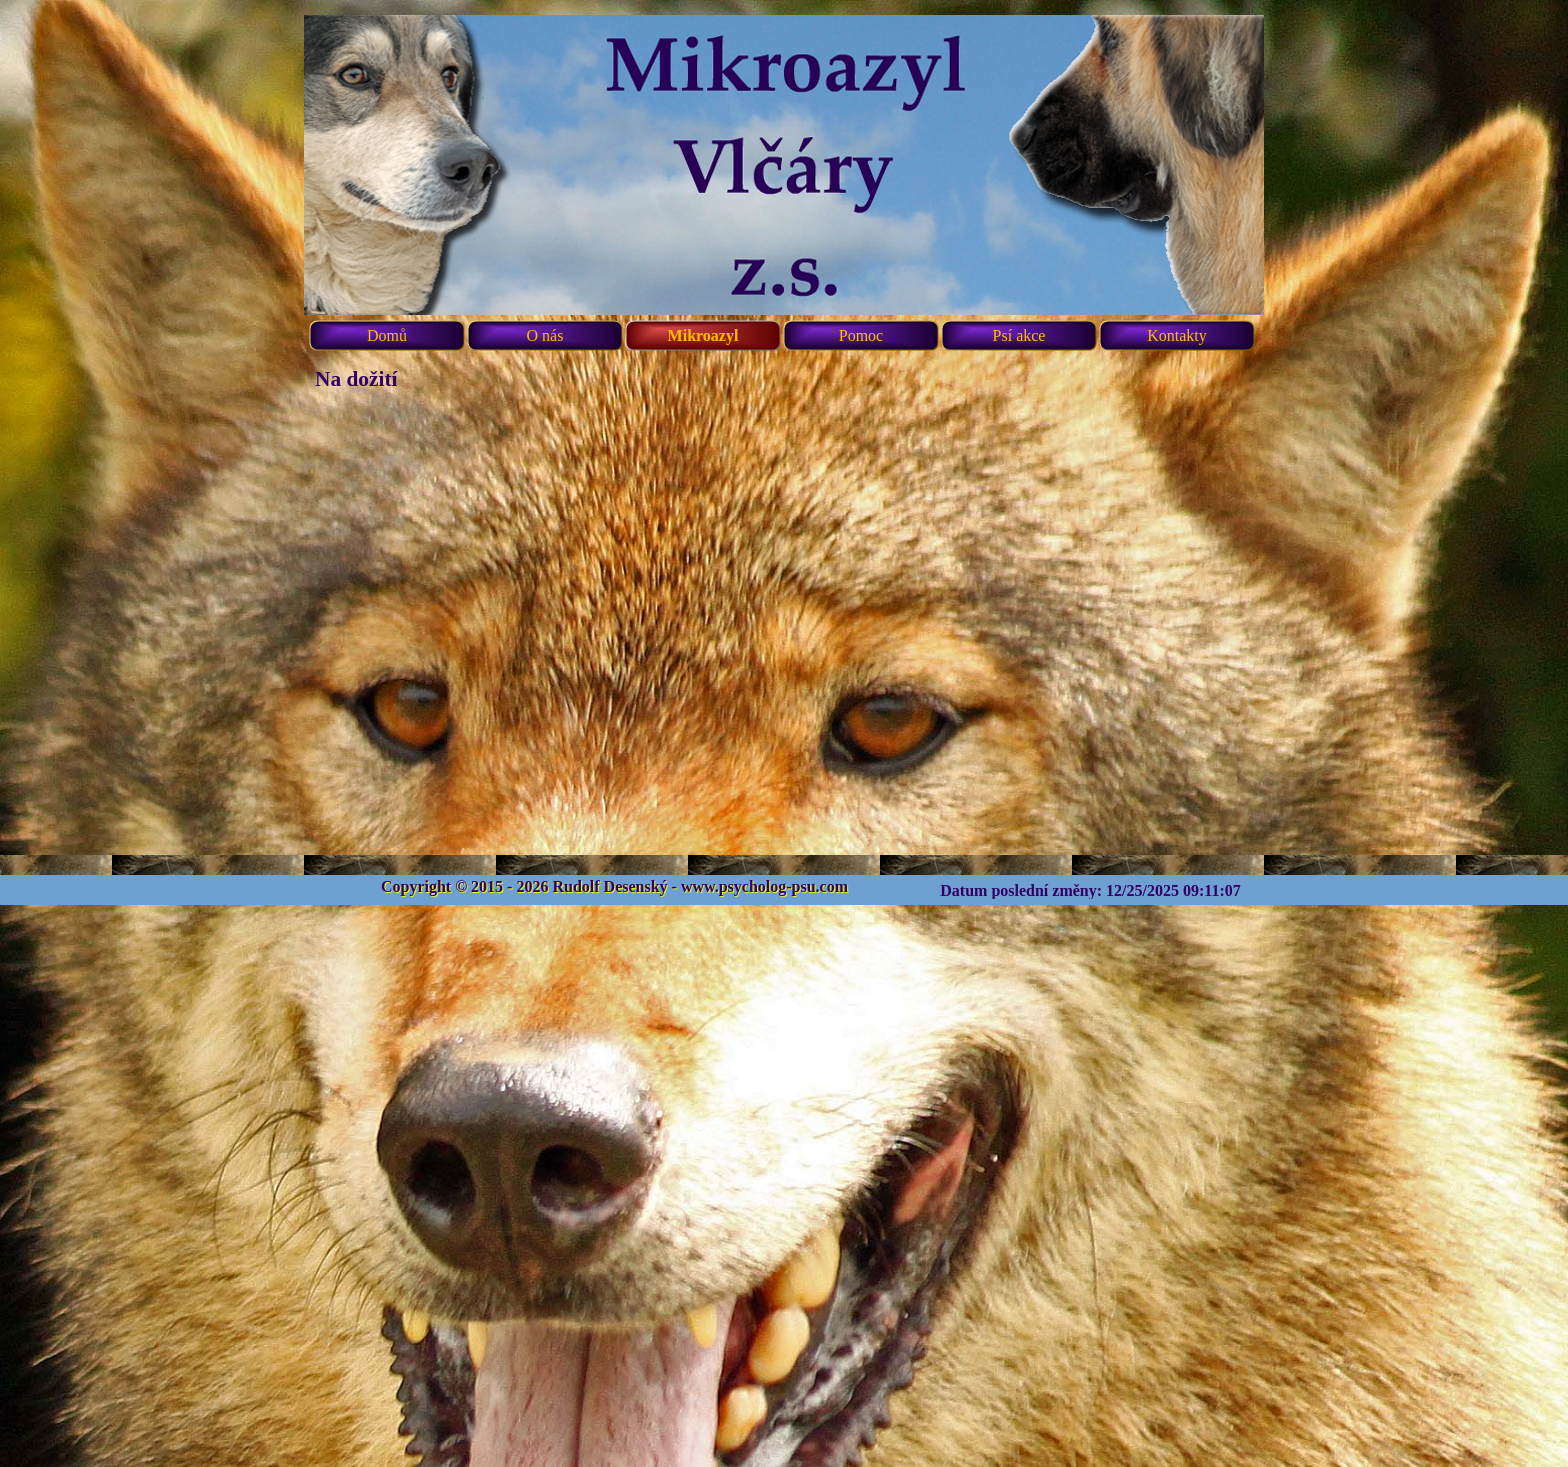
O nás (545, 335)
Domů (387, 335)
